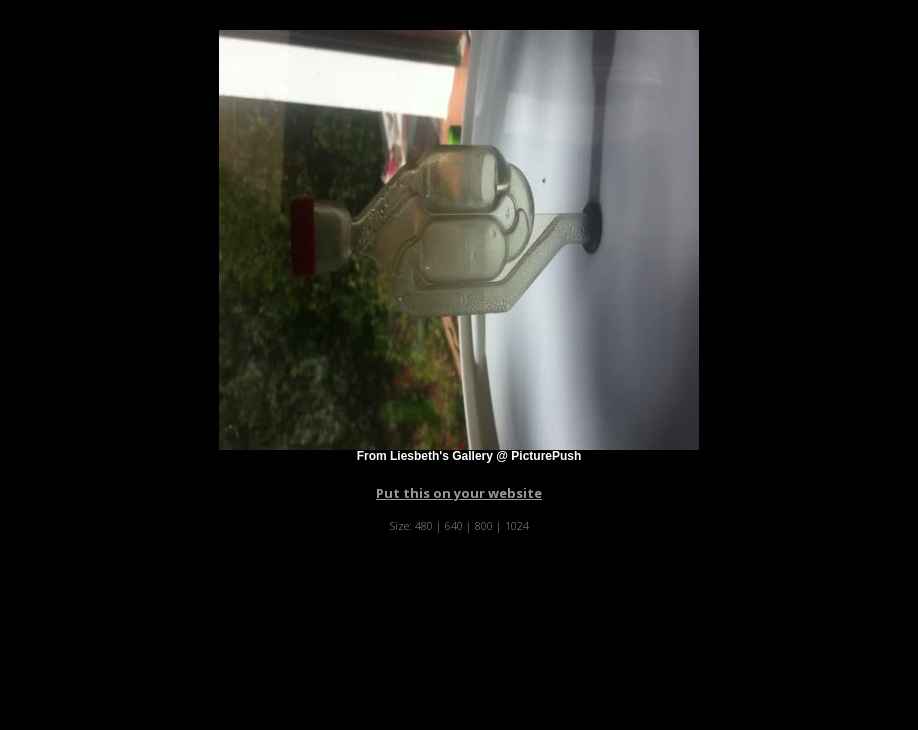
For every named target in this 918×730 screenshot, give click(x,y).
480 (424, 525)
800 (484, 525)
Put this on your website (459, 493)
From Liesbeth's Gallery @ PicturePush (469, 456)
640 (454, 525)
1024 (517, 525)
